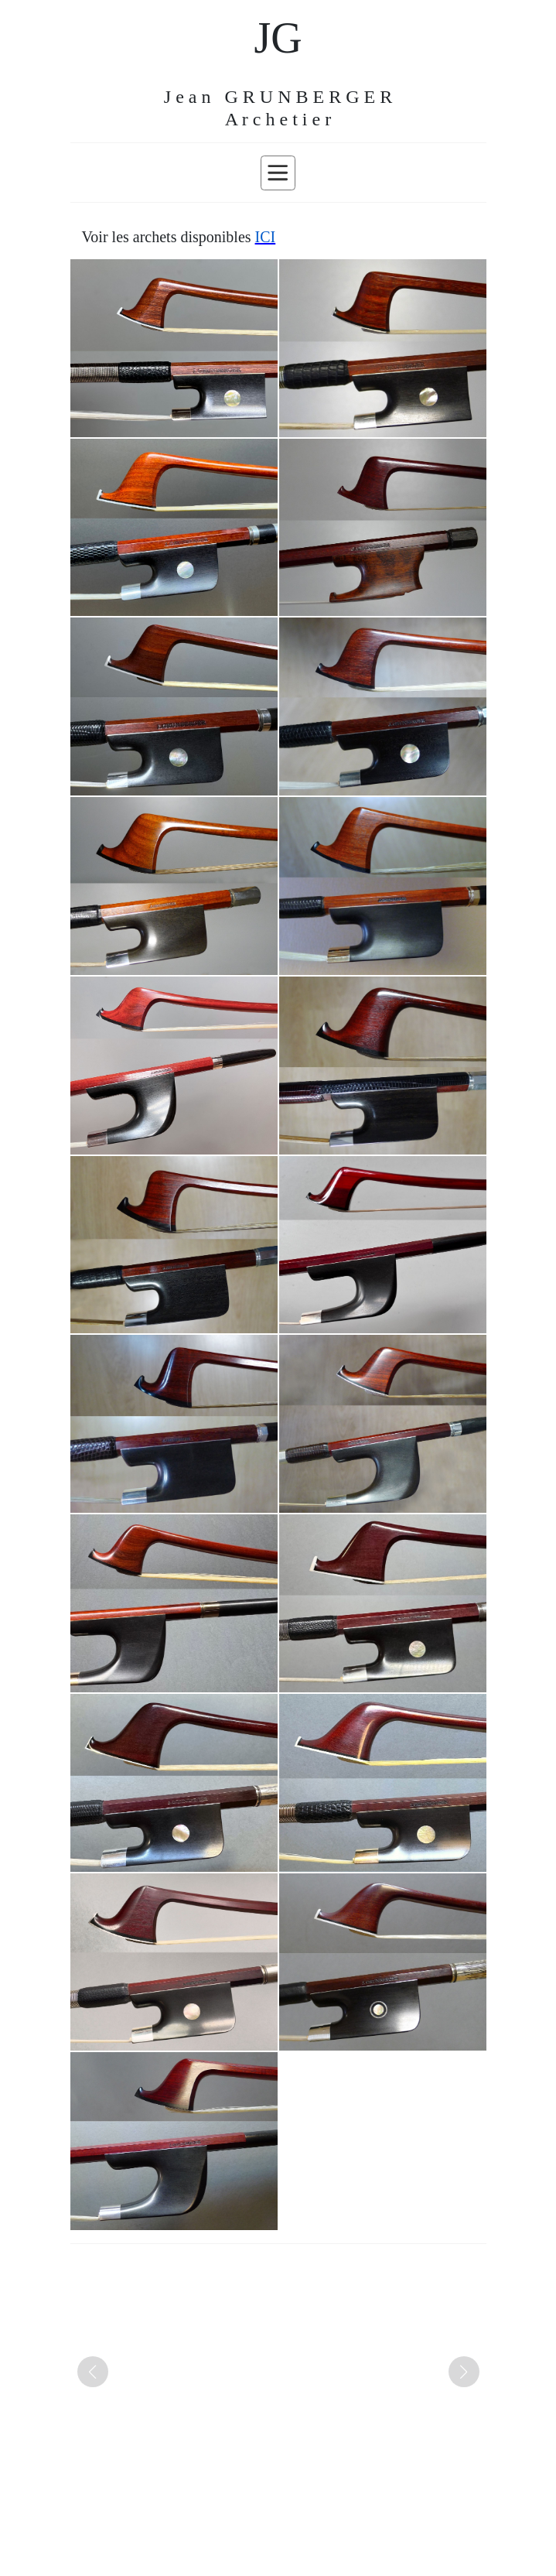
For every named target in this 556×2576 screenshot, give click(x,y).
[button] (92, 2371)
